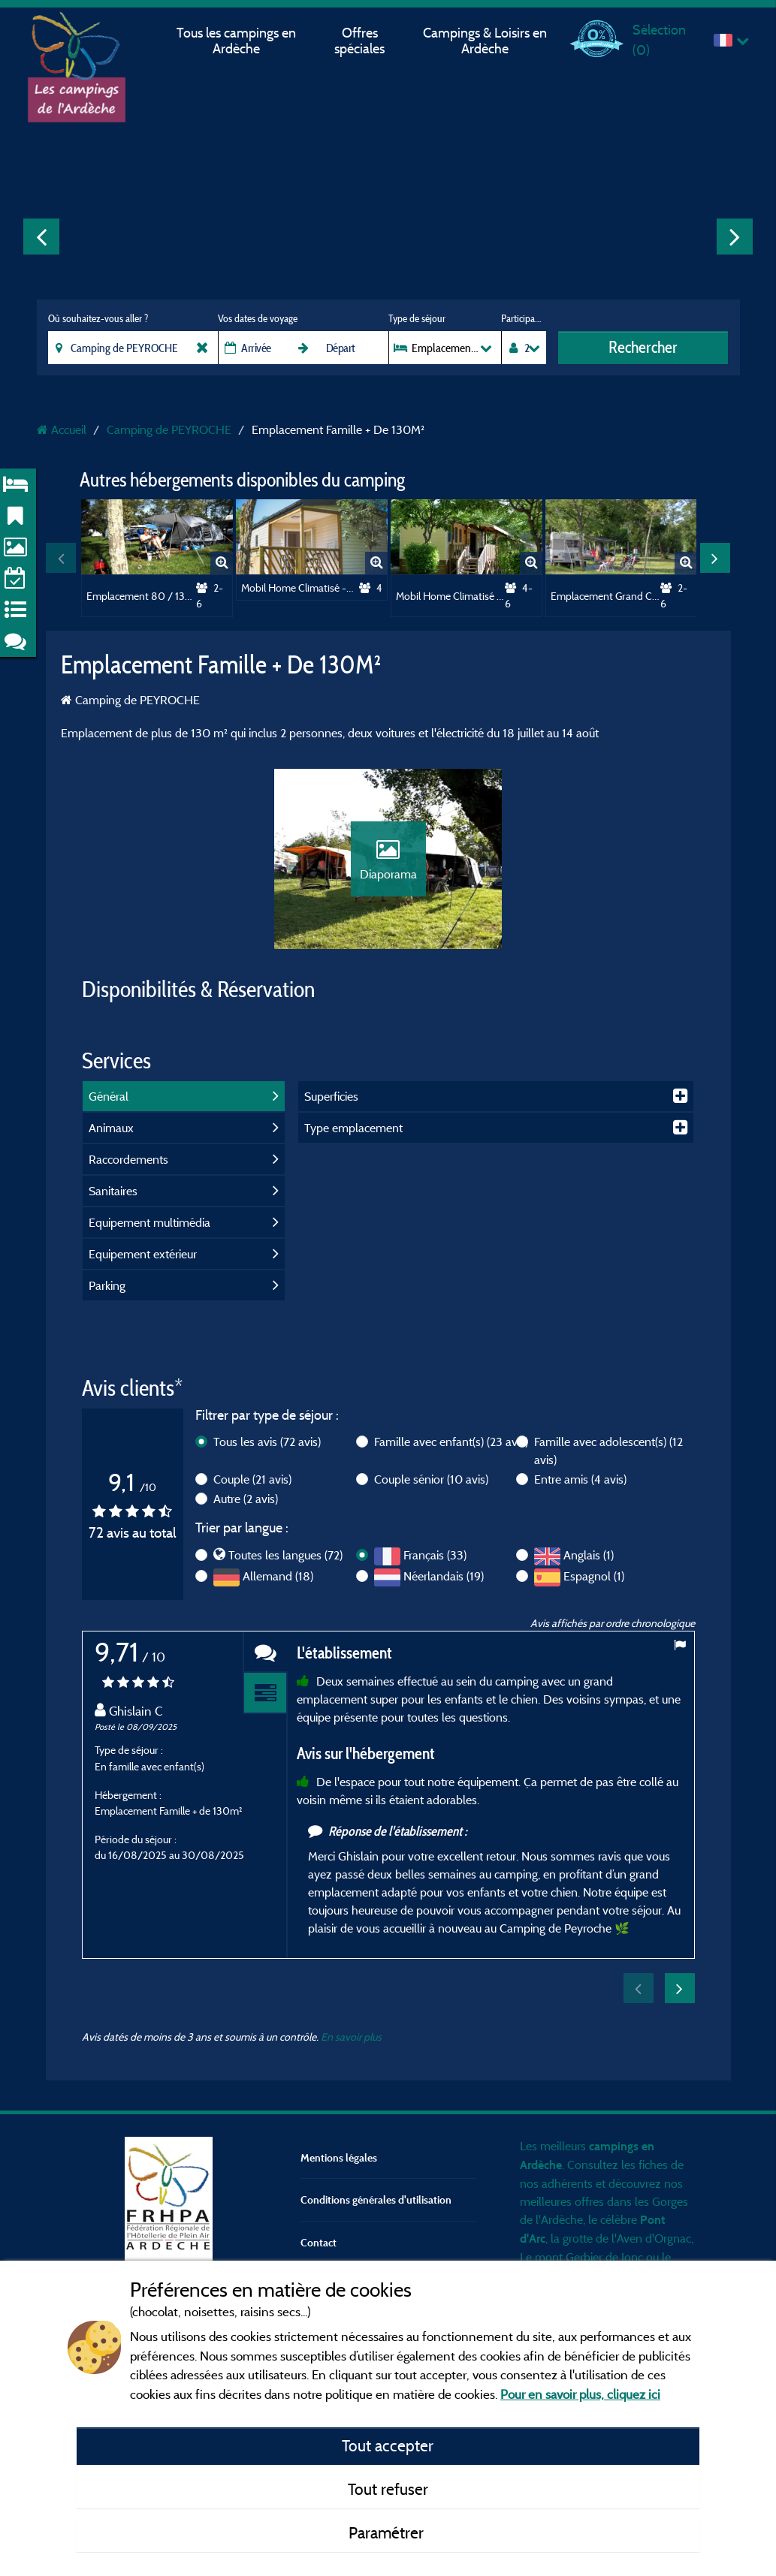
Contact (318, 2242)
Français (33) (435, 1554)
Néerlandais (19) (443, 1575)
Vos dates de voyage (257, 318)
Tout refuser (388, 2489)
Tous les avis (267, 1441)
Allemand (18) (278, 1575)
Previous (41, 236)
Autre (245, 1498)
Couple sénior (431, 1479)
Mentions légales (338, 2157)
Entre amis (580, 1479)
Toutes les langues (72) (285, 1554)
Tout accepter (387, 2445)
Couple (252, 1479)
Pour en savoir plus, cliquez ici (580, 2394)
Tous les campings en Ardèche (236, 40)
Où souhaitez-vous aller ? (98, 318)
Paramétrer (388, 2532)
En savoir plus (351, 2036)
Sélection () (659, 39)
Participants (523, 318)
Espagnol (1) (593, 1575)
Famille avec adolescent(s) (608, 1450)
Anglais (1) (588, 1554)
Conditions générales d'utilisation (375, 2199)
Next (735, 236)
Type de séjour (416, 318)
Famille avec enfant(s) (451, 1441)
